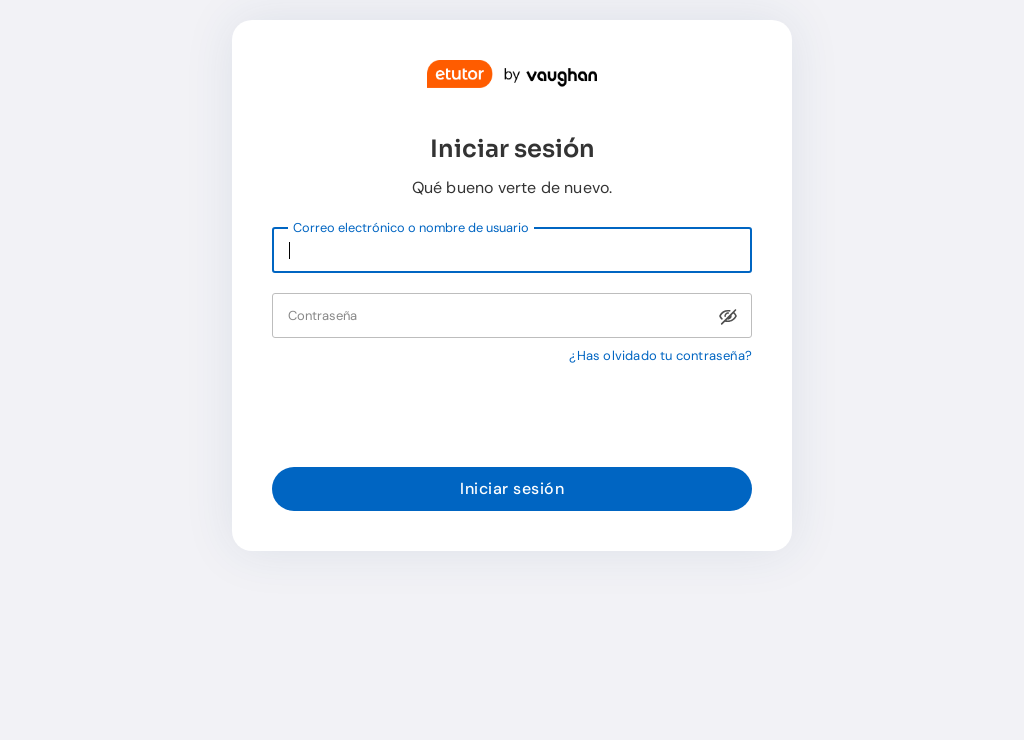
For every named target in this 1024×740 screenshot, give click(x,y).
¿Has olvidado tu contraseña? (660, 355)
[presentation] (424, 415)
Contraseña (322, 315)
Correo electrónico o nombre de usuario (411, 228)
